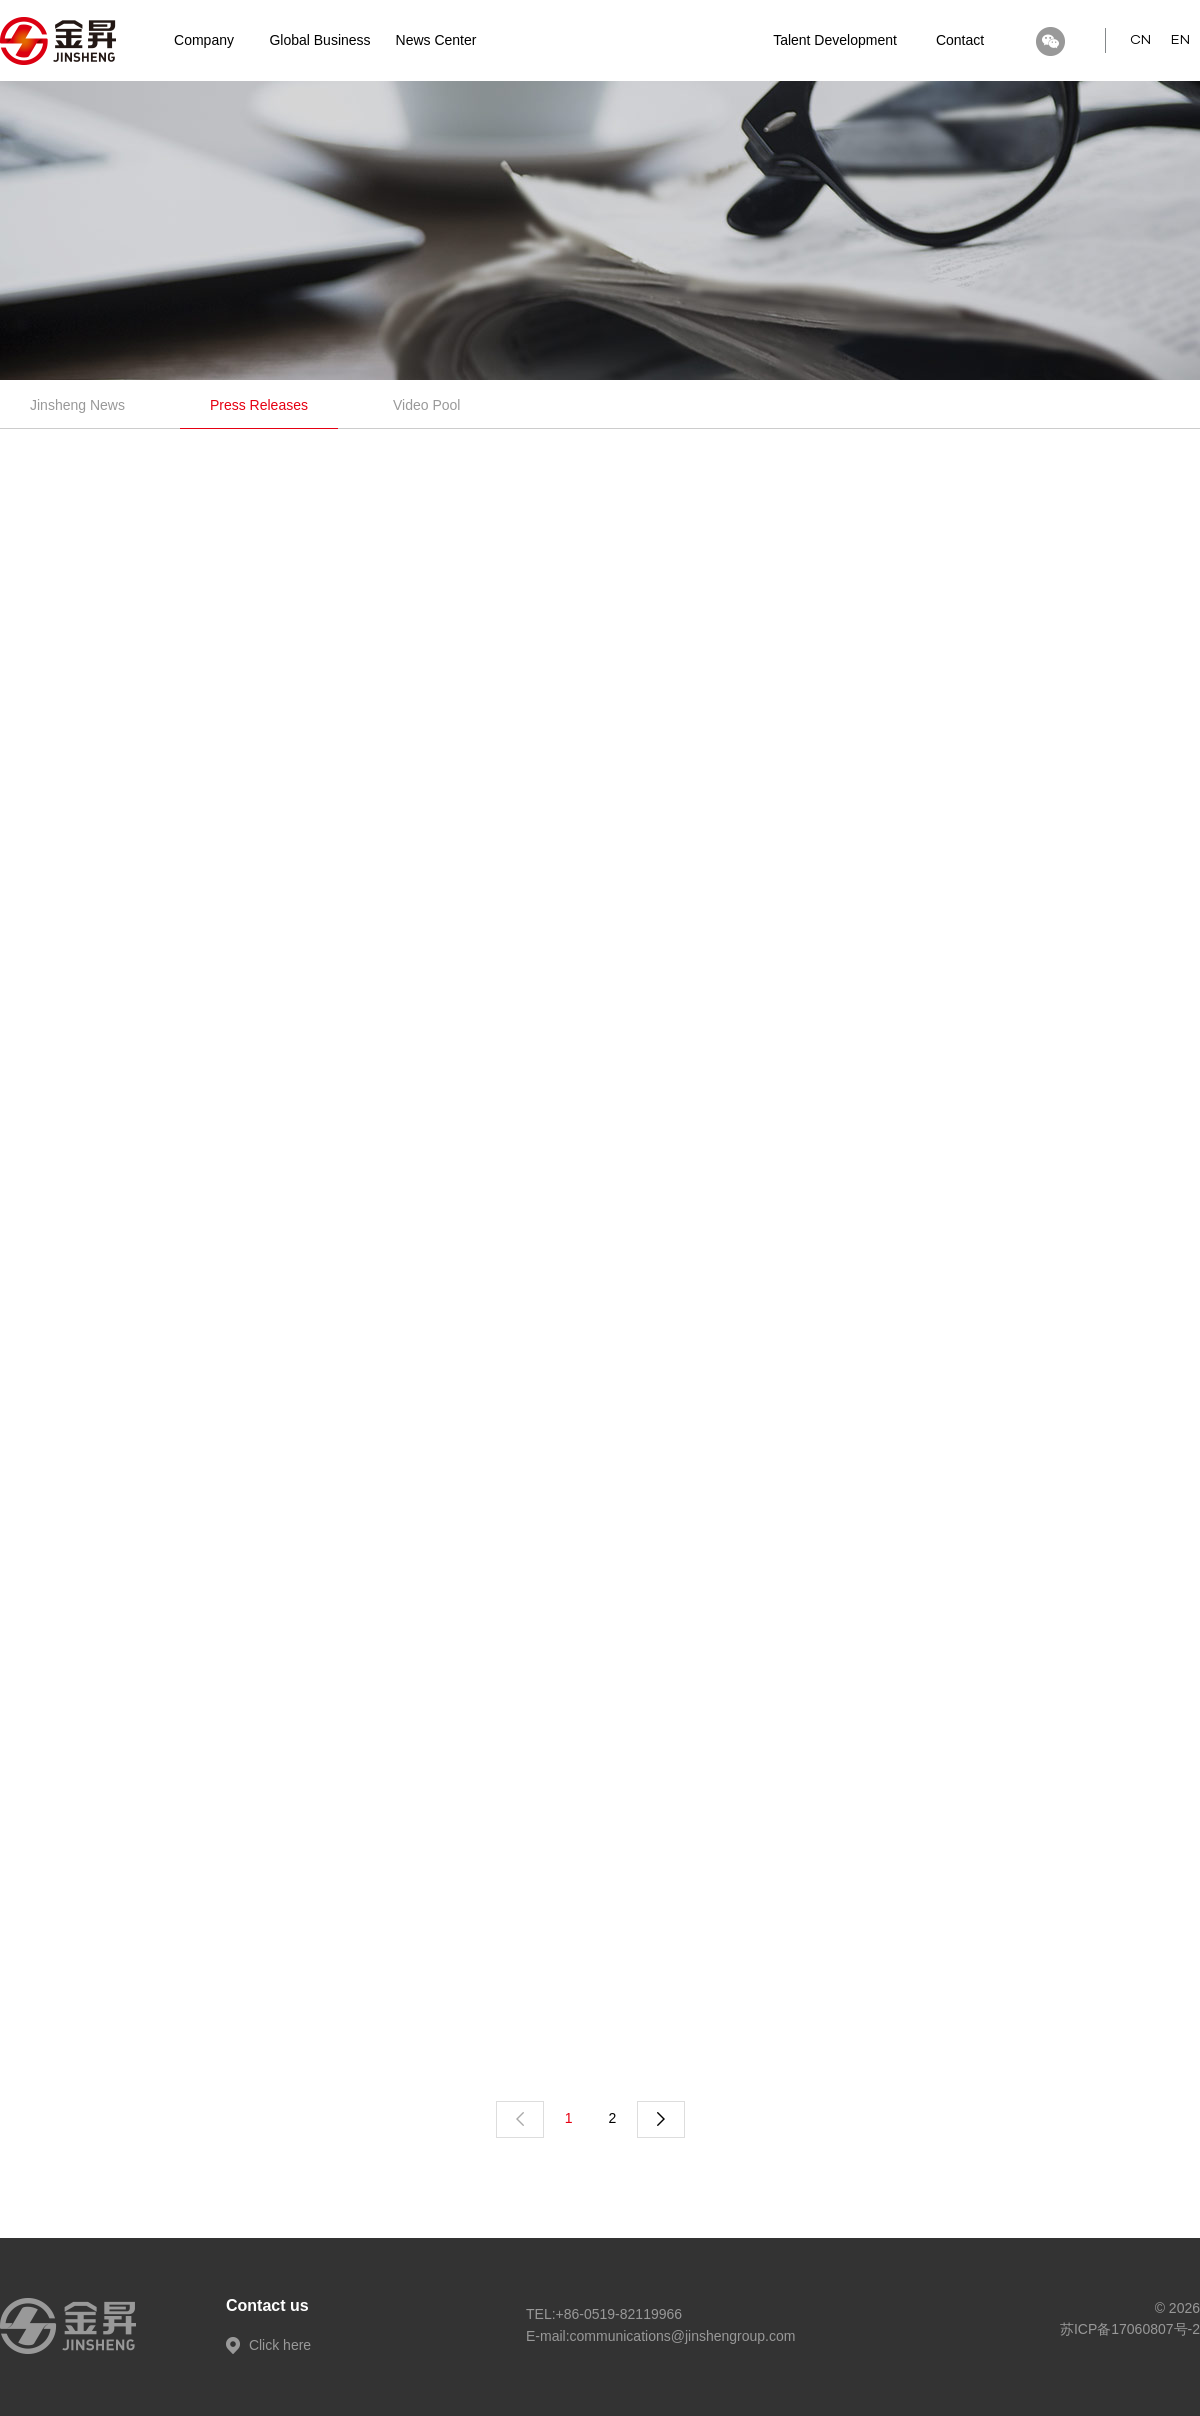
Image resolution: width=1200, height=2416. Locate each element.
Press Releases (259, 405)
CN (1140, 40)
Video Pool (426, 405)
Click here (268, 2345)
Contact (960, 40)
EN (1180, 40)
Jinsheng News (77, 405)
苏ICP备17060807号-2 (1130, 2329)
